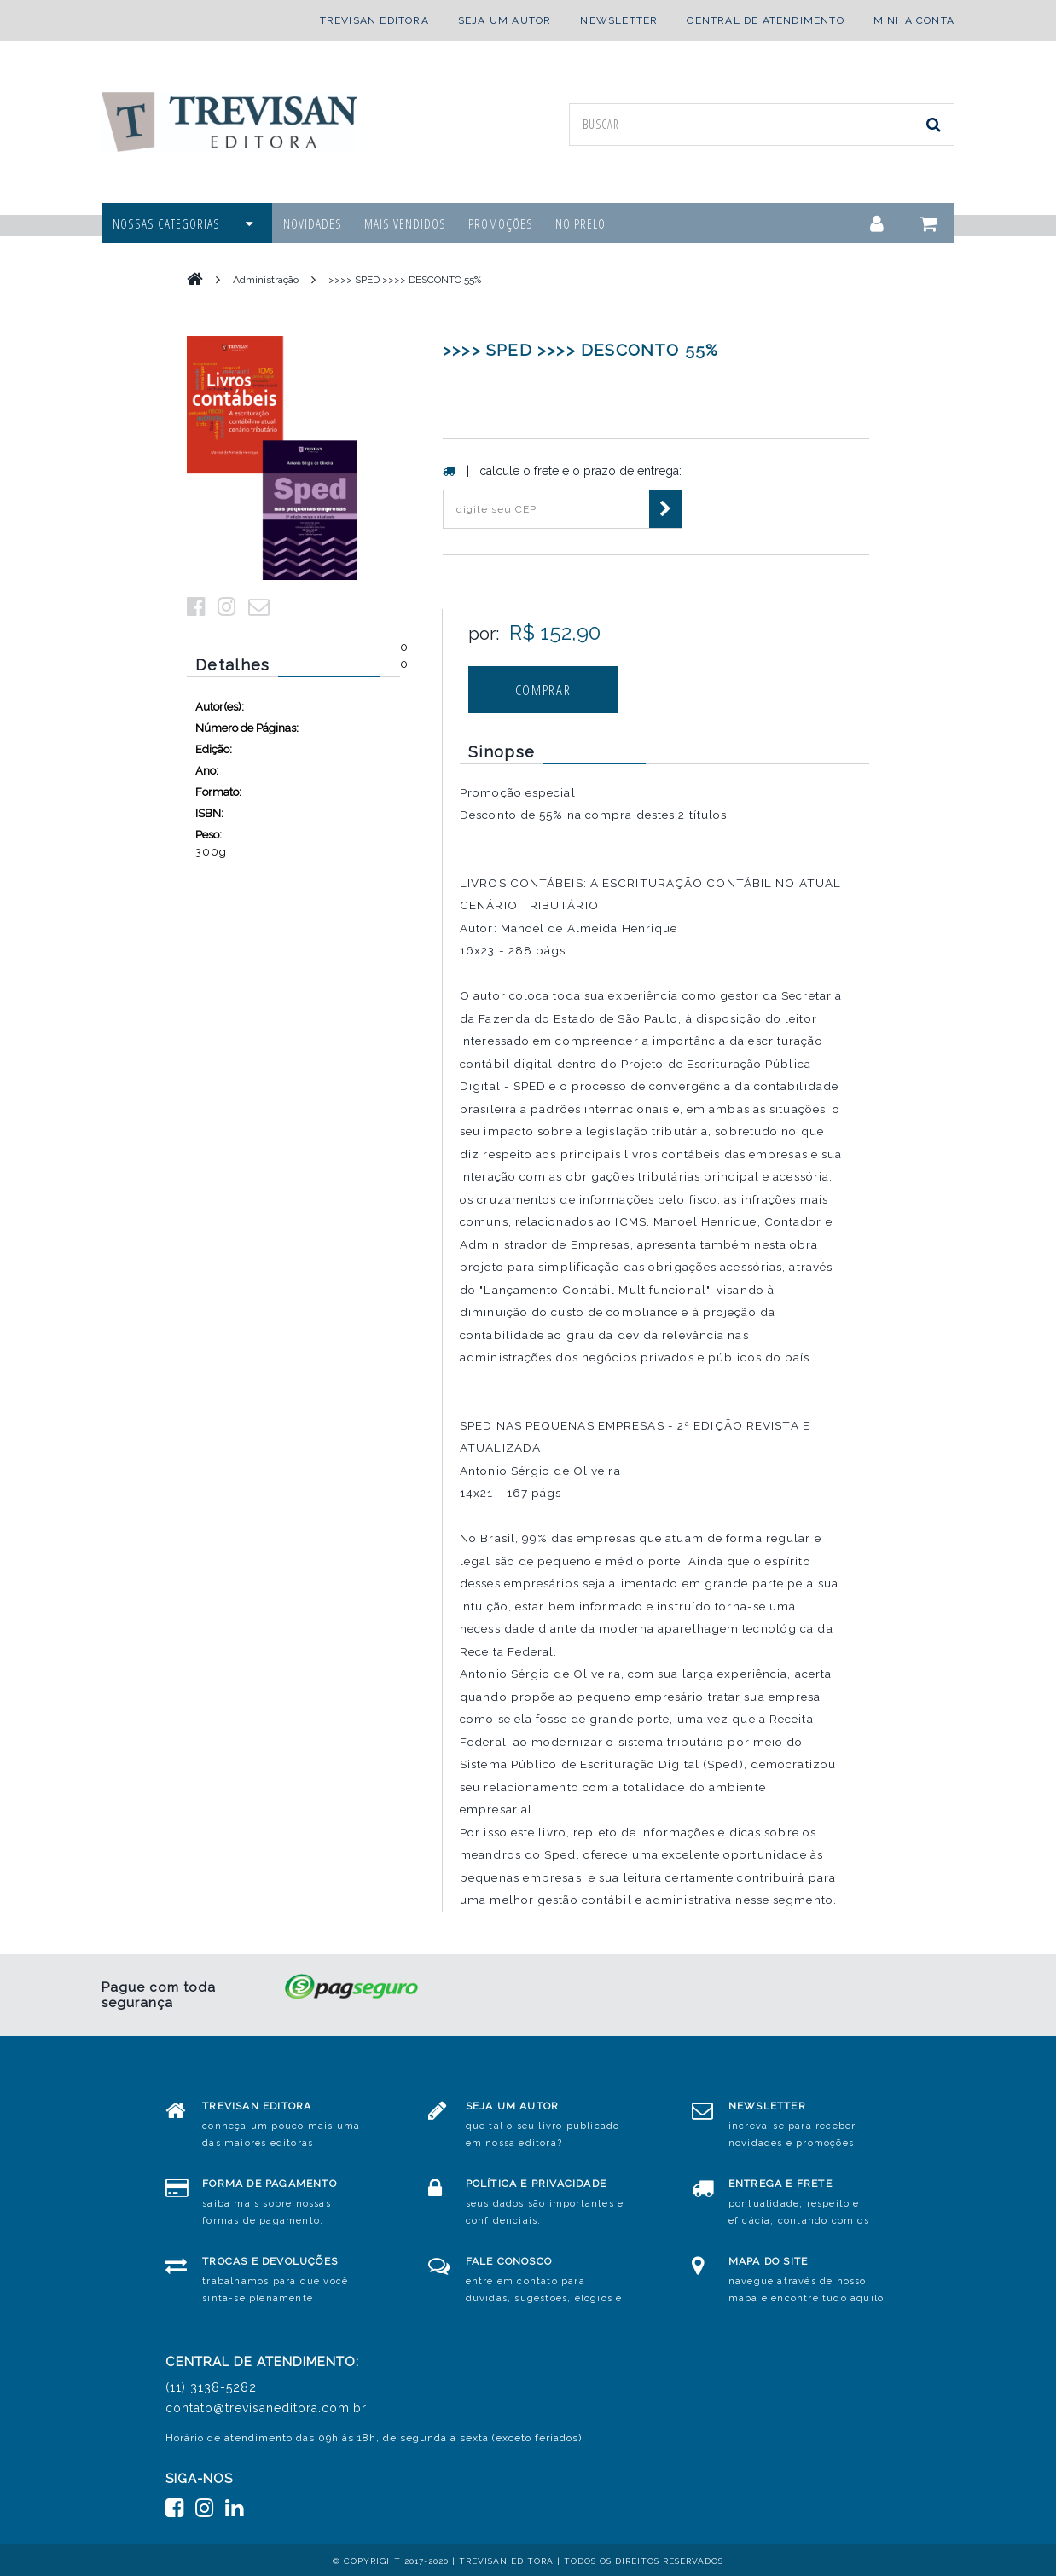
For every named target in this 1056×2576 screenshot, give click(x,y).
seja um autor (505, 20)
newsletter (619, 20)
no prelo (580, 223)
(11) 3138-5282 (211, 2387)
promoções (500, 223)
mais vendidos (405, 223)
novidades (312, 223)
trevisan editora (374, 20)
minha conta (913, 20)
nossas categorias (183, 223)
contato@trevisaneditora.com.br (266, 2408)
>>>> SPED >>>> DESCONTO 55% (404, 280)
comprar (543, 689)
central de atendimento (765, 20)
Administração (266, 280)
